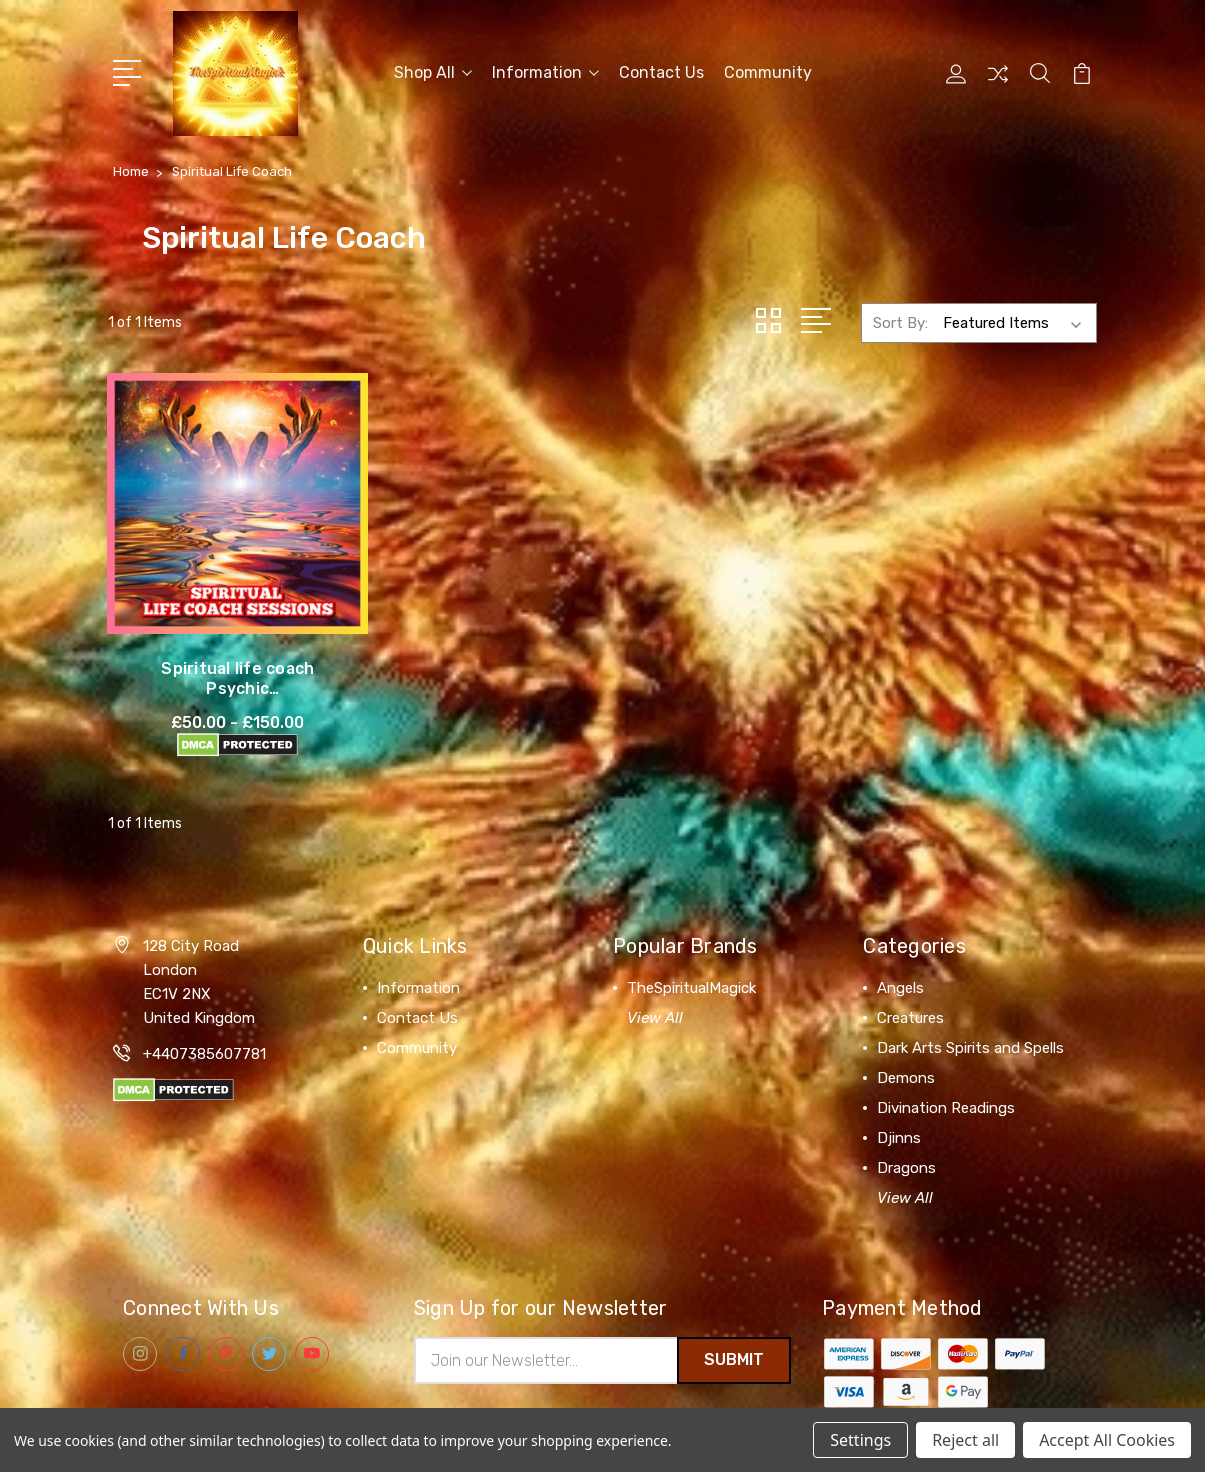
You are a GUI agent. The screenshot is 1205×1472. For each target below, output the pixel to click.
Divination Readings (946, 1069)
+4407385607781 (204, 1015)
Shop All (433, 71)
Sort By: (900, 321)
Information (545, 71)
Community (768, 71)
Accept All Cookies (1107, 1440)
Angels (900, 949)
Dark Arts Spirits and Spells (970, 1009)
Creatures (910, 979)
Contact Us (661, 71)
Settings (860, 1440)
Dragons (906, 1129)
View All (655, 979)
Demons (906, 1039)
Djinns (899, 1099)
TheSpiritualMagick (691, 949)
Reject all (965, 1440)
